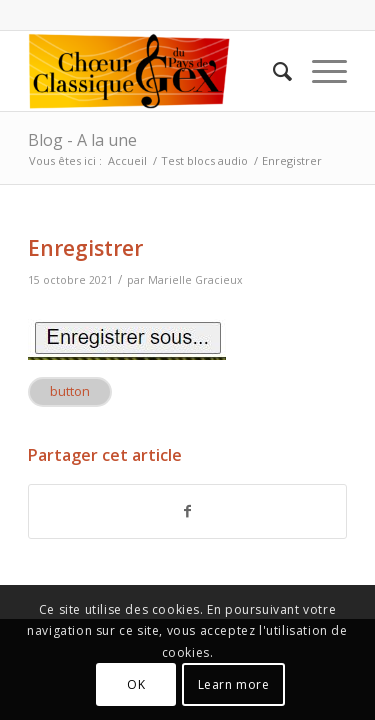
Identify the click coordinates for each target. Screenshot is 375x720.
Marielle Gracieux (195, 280)
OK (136, 684)
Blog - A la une (82, 140)
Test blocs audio (204, 160)
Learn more (234, 684)
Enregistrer (85, 248)
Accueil (127, 160)
